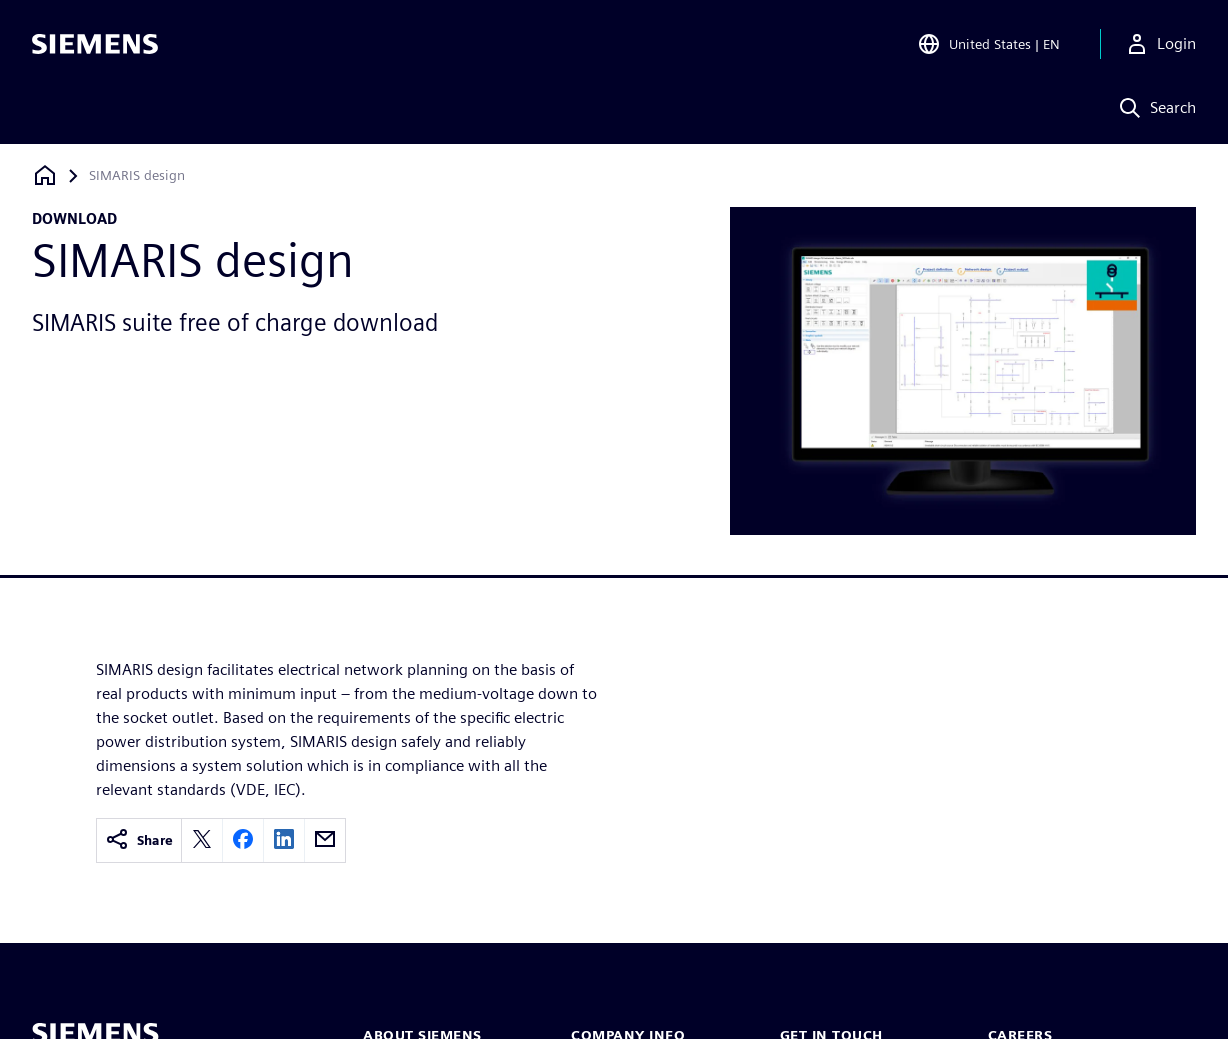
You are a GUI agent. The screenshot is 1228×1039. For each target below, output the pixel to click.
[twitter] (202, 840)
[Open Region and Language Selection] (988, 44)
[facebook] (243, 840)
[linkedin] (284, 840)
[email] (325, 840)
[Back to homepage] (45, 175)
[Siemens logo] (95, 44)
